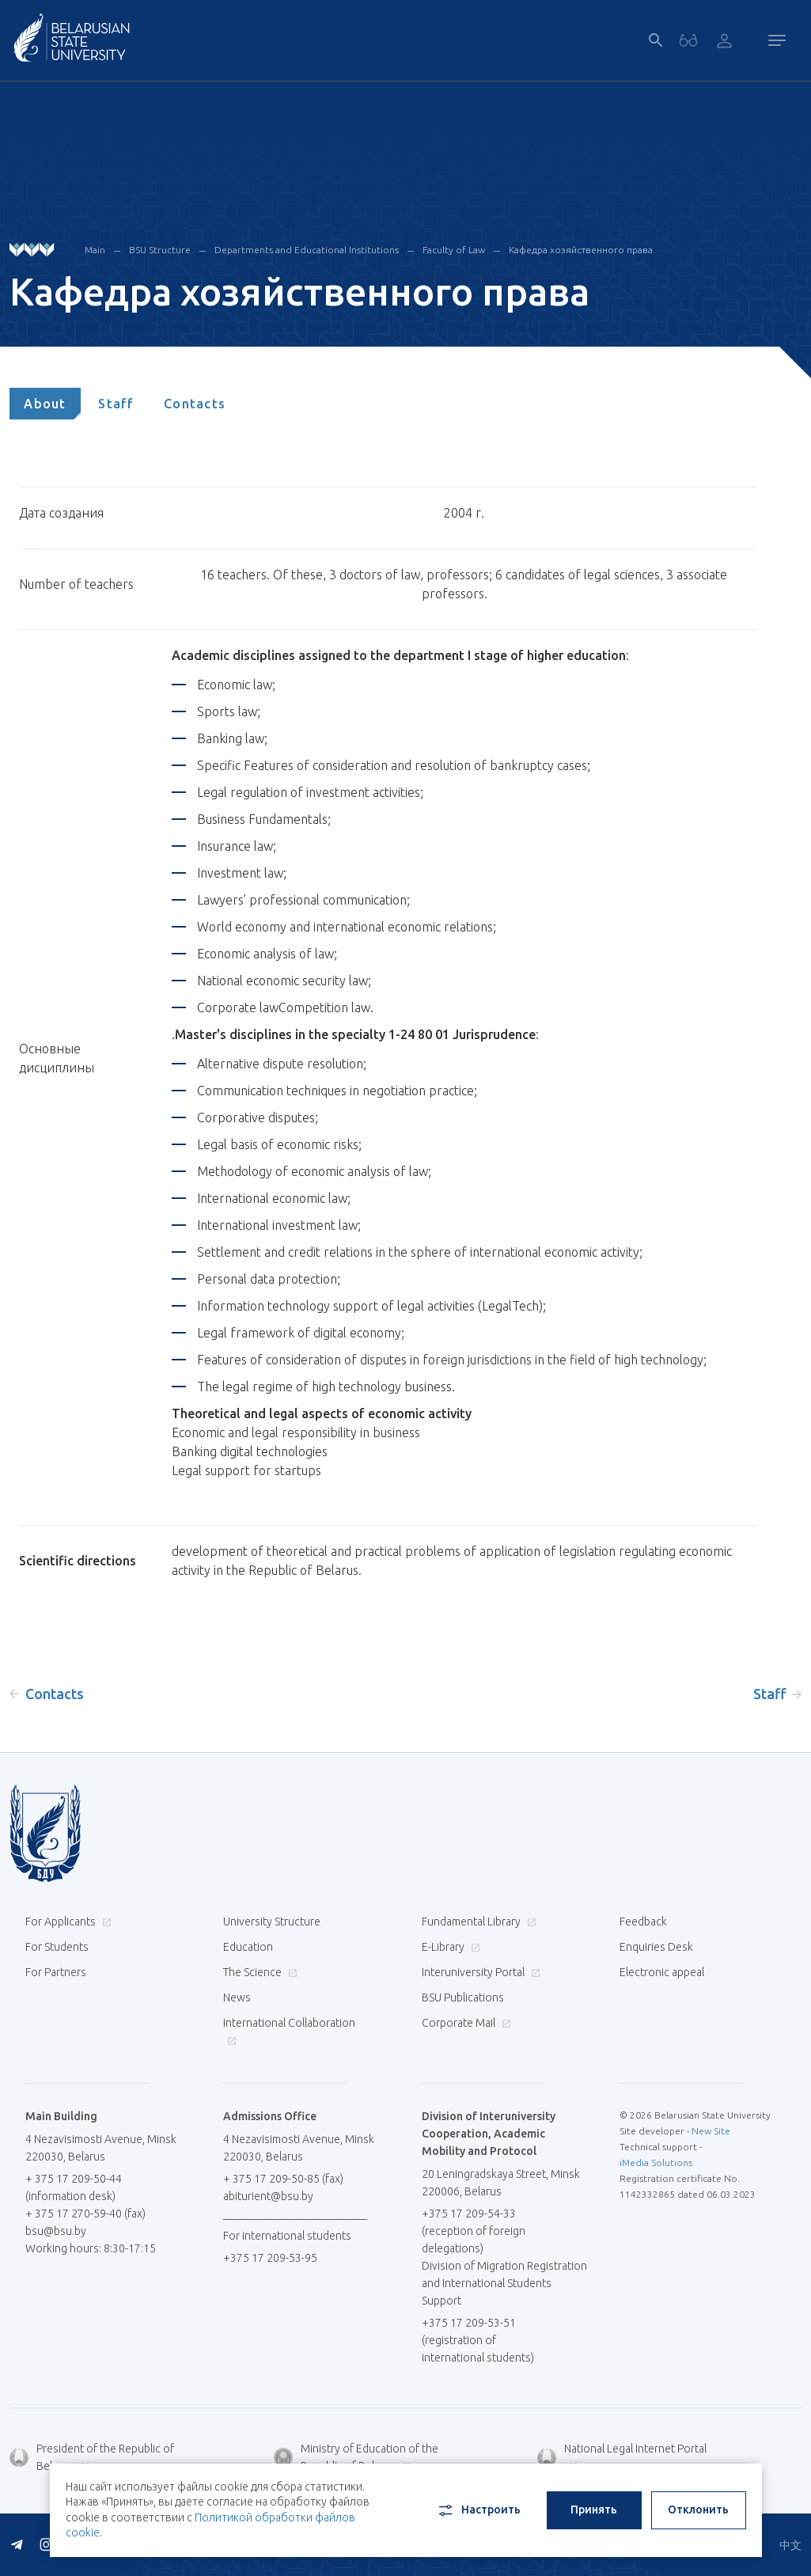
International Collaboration (289, 2031)
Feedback (643, 1921)
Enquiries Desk (656, 1947)
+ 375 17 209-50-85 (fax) (283, 2178)
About (45, 403)
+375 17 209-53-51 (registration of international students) (478, 2340)
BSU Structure (160, 250)
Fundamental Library (477, 1921)
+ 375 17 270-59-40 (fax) (85, 2213)
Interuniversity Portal (479, 1972)
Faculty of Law (454, 250)
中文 (790, 2545)
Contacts (194, 403)
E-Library (449, 1947)
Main (95, 250)
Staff (116, 403)
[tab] (45, 403)
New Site (711, 2131)
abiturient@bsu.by (268, 2196)
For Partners (55, 1972)
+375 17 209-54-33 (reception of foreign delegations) (473, 2231)
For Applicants (66, 1921)
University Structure (271, 1921)
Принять (593, 2509)
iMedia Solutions (656, 2162)
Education (248, 1947)
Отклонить (698, 2509)
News (237, 1997)
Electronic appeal (662, 1972)
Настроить (478, 2510)
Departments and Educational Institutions (306, 250)
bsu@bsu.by (55, 2231)
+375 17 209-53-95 (270, 2258)
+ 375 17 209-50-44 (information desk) (73, 2187)
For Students (57, 1947)
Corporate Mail (464, 2022)
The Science (258, 1972)
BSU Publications (463, 1997)
